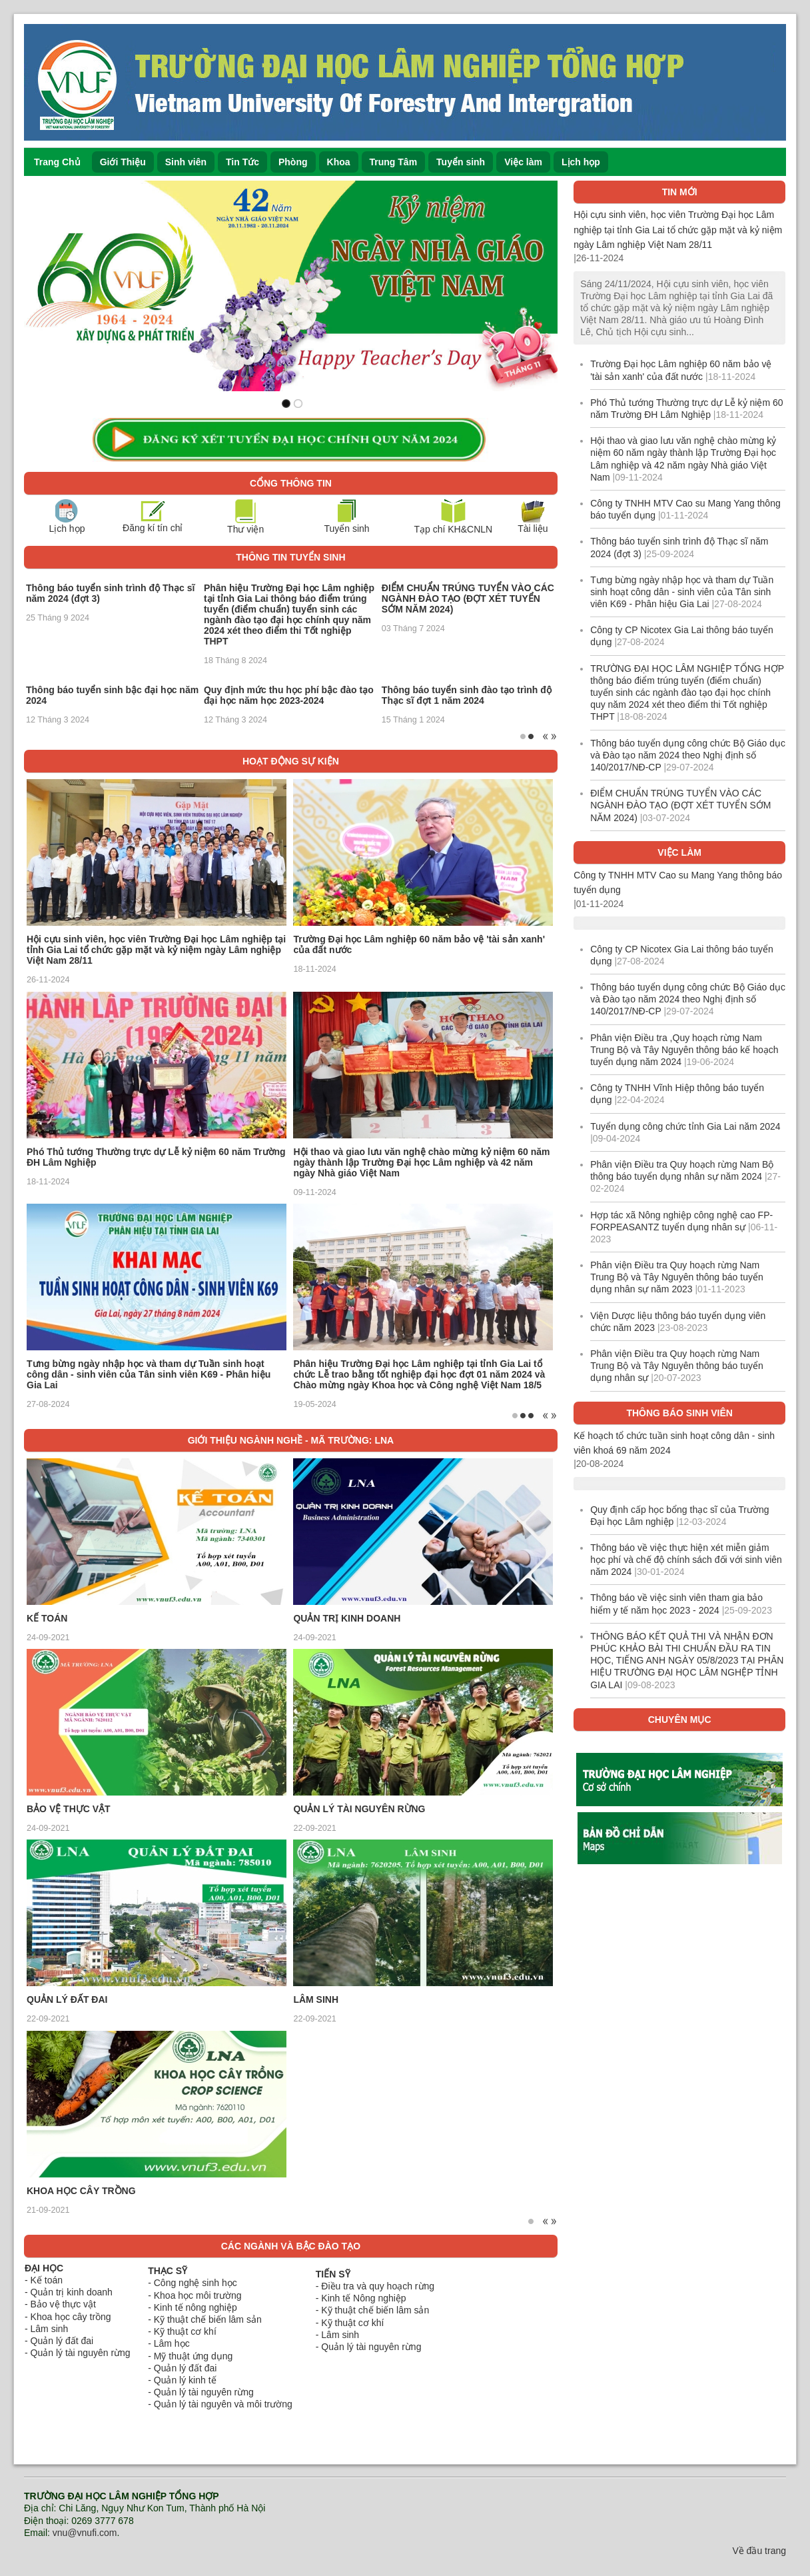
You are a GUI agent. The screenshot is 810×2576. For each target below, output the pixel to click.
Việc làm (523, 162)
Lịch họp (581, 162)
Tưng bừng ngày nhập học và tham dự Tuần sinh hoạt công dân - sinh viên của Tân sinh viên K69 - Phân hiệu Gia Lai (148, 1374)
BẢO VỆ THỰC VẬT (69, 1809)
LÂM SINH (315, 1999)
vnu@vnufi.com (85, 2532)
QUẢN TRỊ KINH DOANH (346, 1618)
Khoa (338, 162)
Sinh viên (185, 162)
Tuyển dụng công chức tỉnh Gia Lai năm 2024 (685, 1126)
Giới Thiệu (123, 162)
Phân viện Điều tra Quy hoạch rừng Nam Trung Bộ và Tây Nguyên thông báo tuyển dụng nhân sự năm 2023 (676, 1277)
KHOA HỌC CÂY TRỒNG (81, 2190)
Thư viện (245, 529)
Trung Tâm (394, 162)
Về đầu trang (759, 2550)
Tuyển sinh (460, 162)
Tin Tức (242, 162)
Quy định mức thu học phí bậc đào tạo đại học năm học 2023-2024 (289, 695)
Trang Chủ (57, 162)
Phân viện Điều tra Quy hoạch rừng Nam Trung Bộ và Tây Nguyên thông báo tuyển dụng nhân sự (676, 1365)
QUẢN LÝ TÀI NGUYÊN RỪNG (359, 1809)
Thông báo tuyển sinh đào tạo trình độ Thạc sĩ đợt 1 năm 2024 (467, 695)
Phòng (293, 162)
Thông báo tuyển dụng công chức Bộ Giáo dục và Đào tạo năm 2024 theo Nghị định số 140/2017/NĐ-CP (687, 755)
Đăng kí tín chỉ (153, 528)
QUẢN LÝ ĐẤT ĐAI (67, 1999)
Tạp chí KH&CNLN (453, 529)
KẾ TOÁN (47, 1618)
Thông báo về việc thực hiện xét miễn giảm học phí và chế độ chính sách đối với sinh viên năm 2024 (686, 1559)
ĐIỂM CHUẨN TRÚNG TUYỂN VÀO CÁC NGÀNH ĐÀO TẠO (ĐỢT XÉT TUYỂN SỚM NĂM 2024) (468, 599)
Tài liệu (533, 528)
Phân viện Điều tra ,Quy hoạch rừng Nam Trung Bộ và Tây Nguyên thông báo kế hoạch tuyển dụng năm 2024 (684, 1049)
